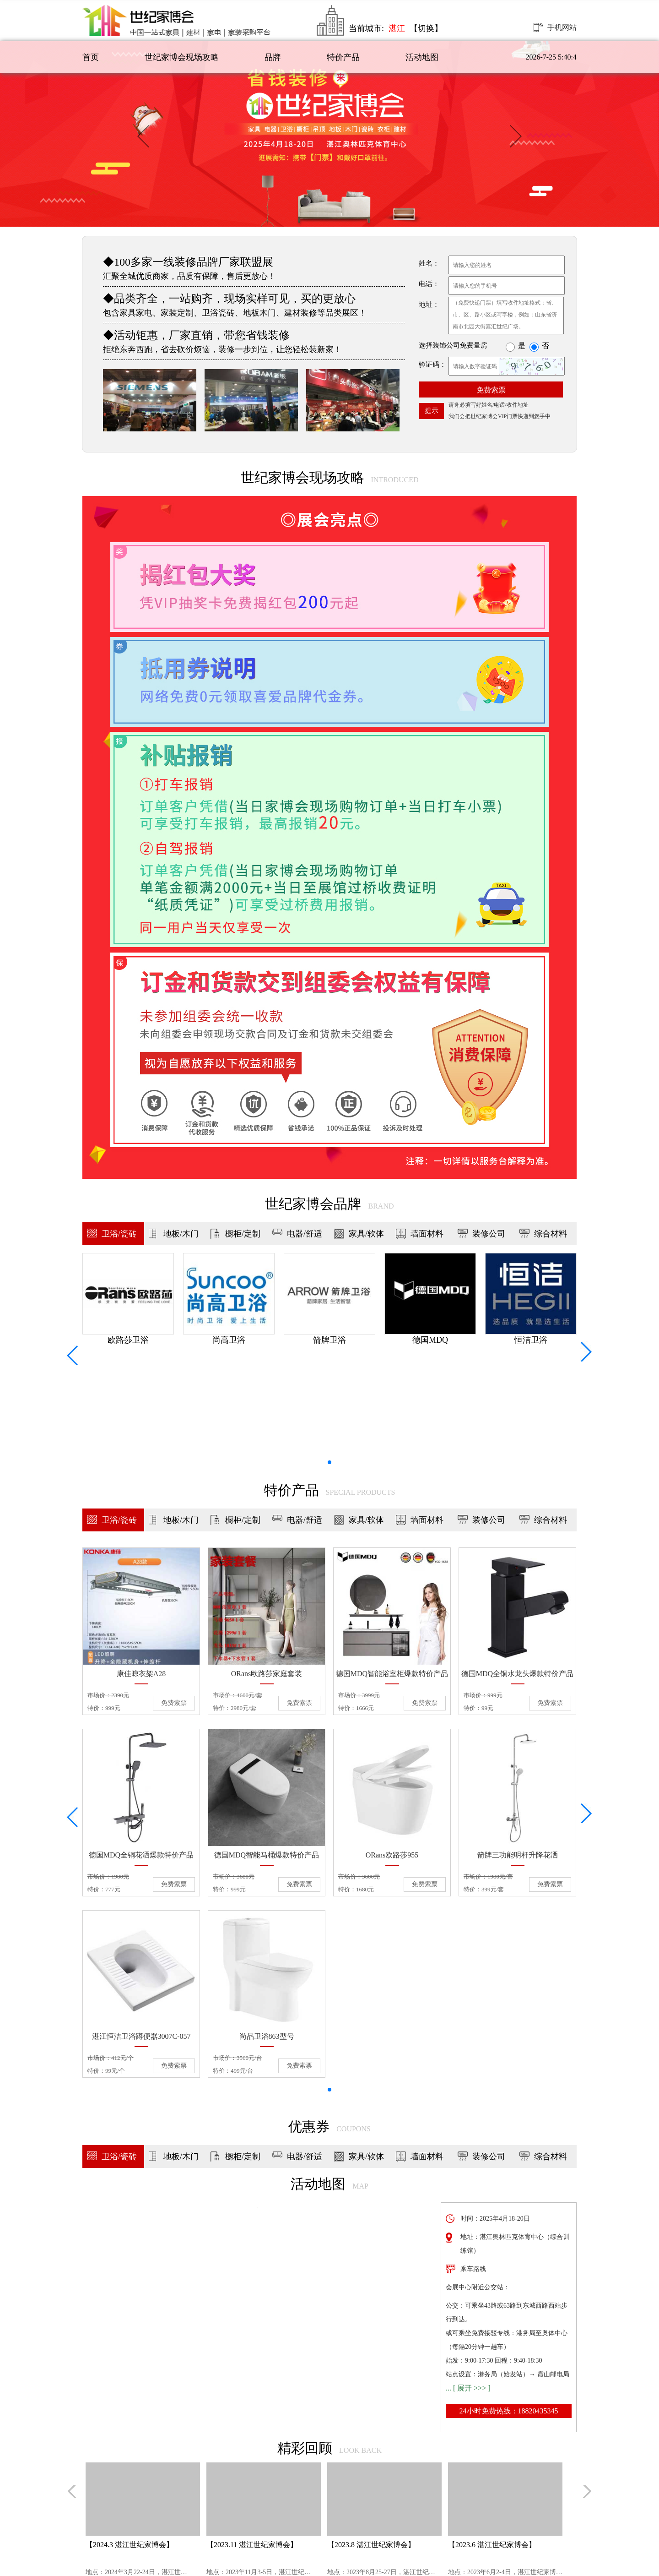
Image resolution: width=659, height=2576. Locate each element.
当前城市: (377, 28)
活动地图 (421, 57)
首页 (90, 57)
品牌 (273, 57)
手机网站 (562, 27)
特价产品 (343, 57)
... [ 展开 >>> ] (468, 2388)
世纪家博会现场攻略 (182, 57)
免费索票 (491, 390)
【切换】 (426, 28)
